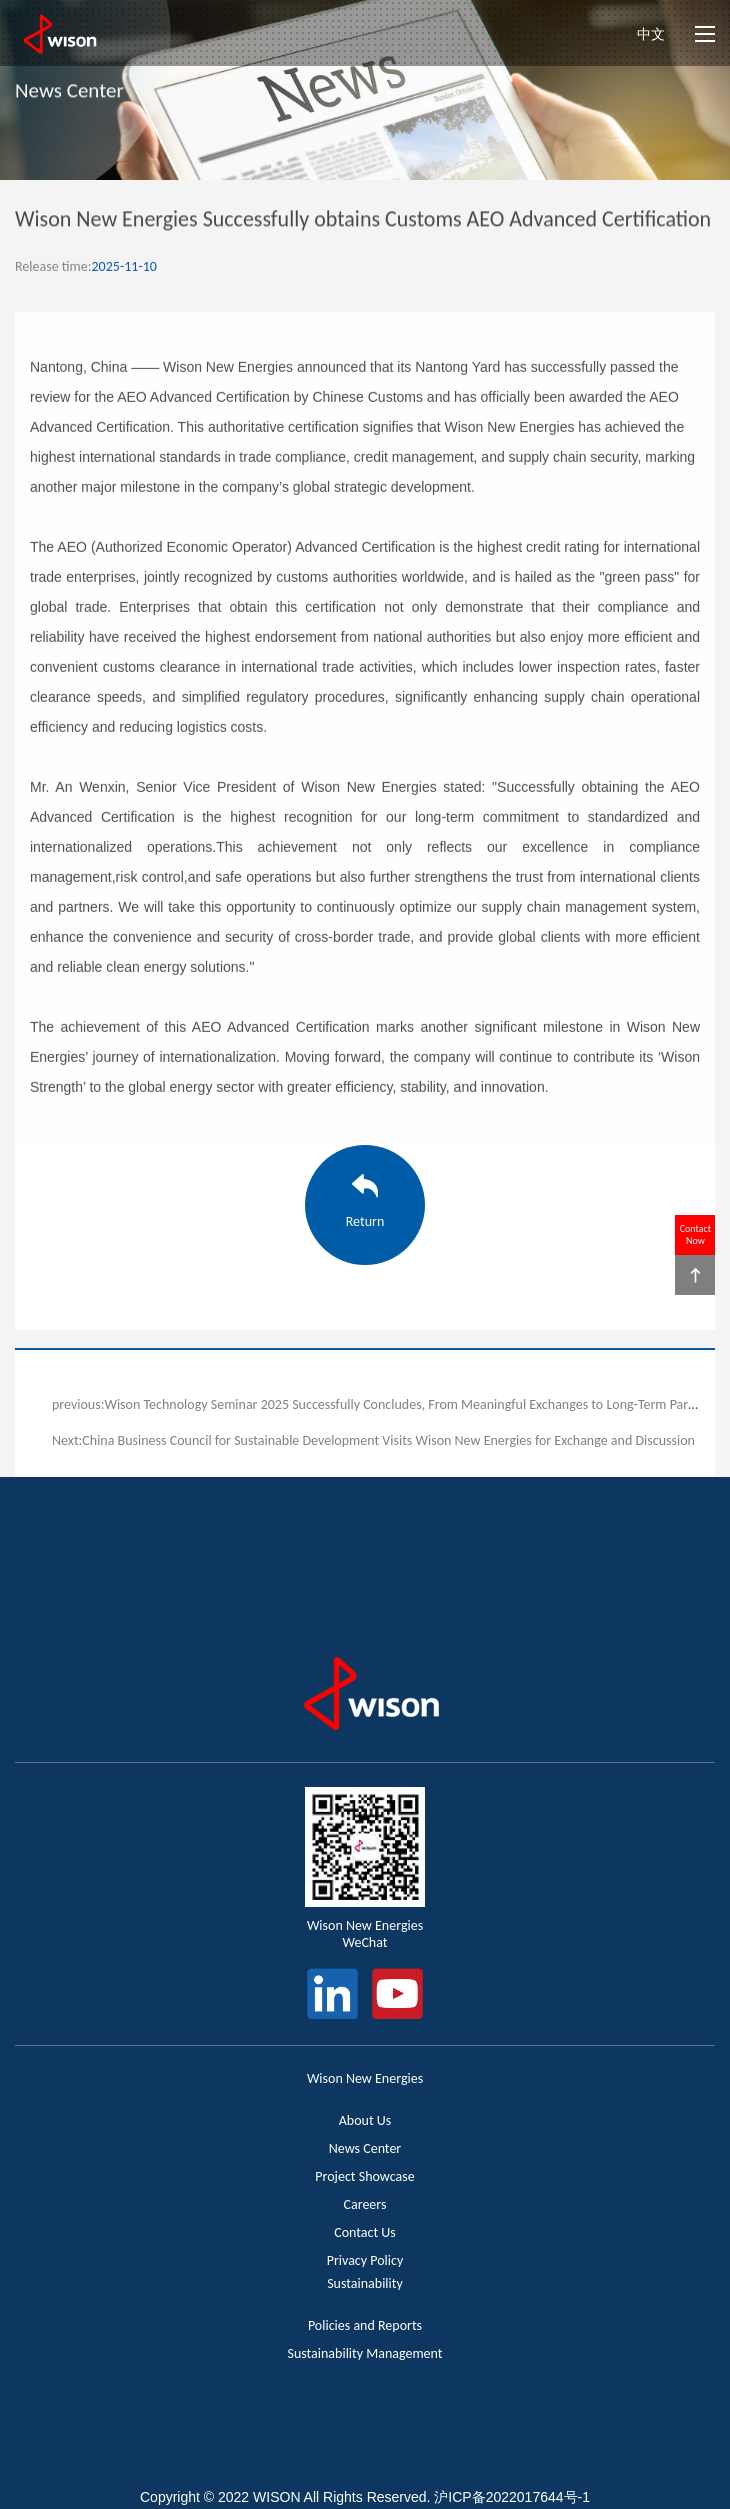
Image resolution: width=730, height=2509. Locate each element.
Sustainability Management (364, 2353)
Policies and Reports (365, 2325)
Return (365, 1221)
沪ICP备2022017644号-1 (512, 2497)
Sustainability (365, 2283)
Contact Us (365, 2232)
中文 (651, 34)
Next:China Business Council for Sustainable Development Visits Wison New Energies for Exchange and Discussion (373, 1440)
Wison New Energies (365, 2078)
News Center (365, 2148)
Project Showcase (364, 2176)
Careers (365, 2204)
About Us (365, 2120)
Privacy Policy (365, 2260)
